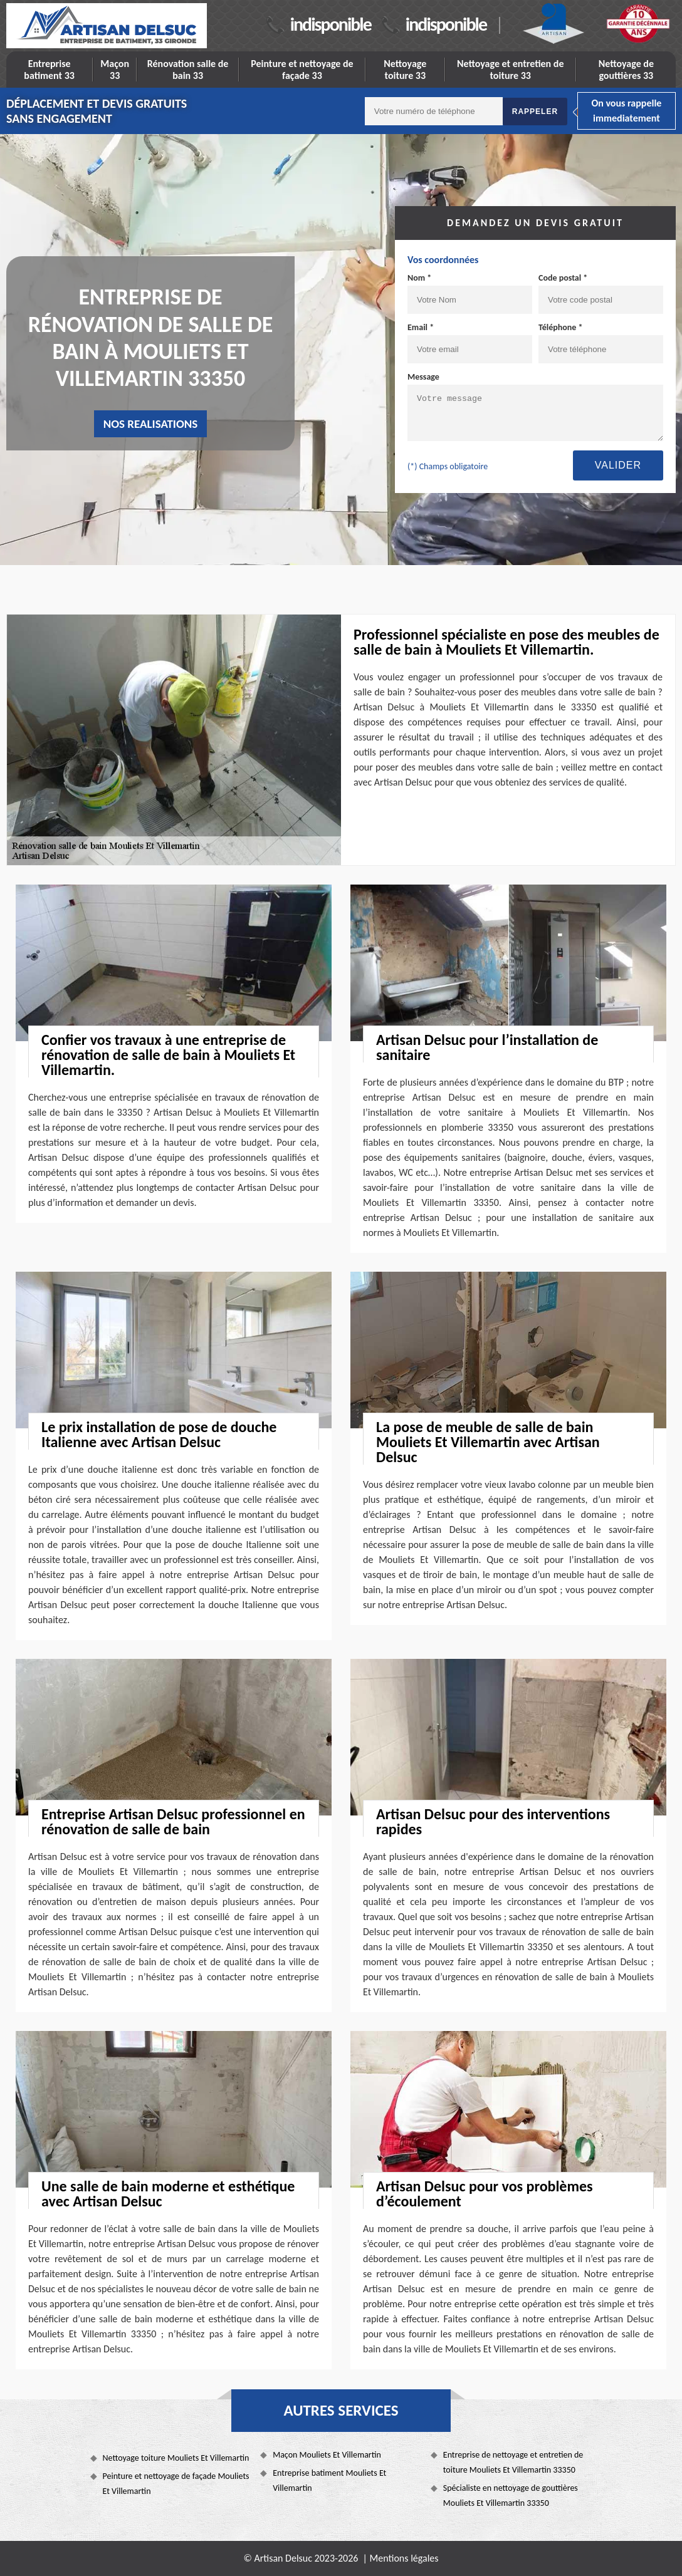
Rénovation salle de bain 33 (188, 69)
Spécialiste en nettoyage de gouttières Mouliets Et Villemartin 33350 (510, 2495)
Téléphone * (560, 327)
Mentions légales (404, 2558)
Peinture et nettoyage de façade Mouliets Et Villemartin (176, 2483)
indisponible (330, 24)
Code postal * (562, 278)
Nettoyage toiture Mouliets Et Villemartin (176, 2458)
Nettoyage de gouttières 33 (626, 69)
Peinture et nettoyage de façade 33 (302, 69)
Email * (420, 327)
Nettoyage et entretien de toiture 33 (510, 69)
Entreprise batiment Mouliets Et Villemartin (329, 2480)
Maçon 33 (114, 69)
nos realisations (150, 424)
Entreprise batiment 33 (49, 69)
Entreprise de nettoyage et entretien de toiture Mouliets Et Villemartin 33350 (513, 2462)
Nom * (419, 278)
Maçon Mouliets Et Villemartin (327, 2454)
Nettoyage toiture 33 (405, 69)
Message (423, 376)
